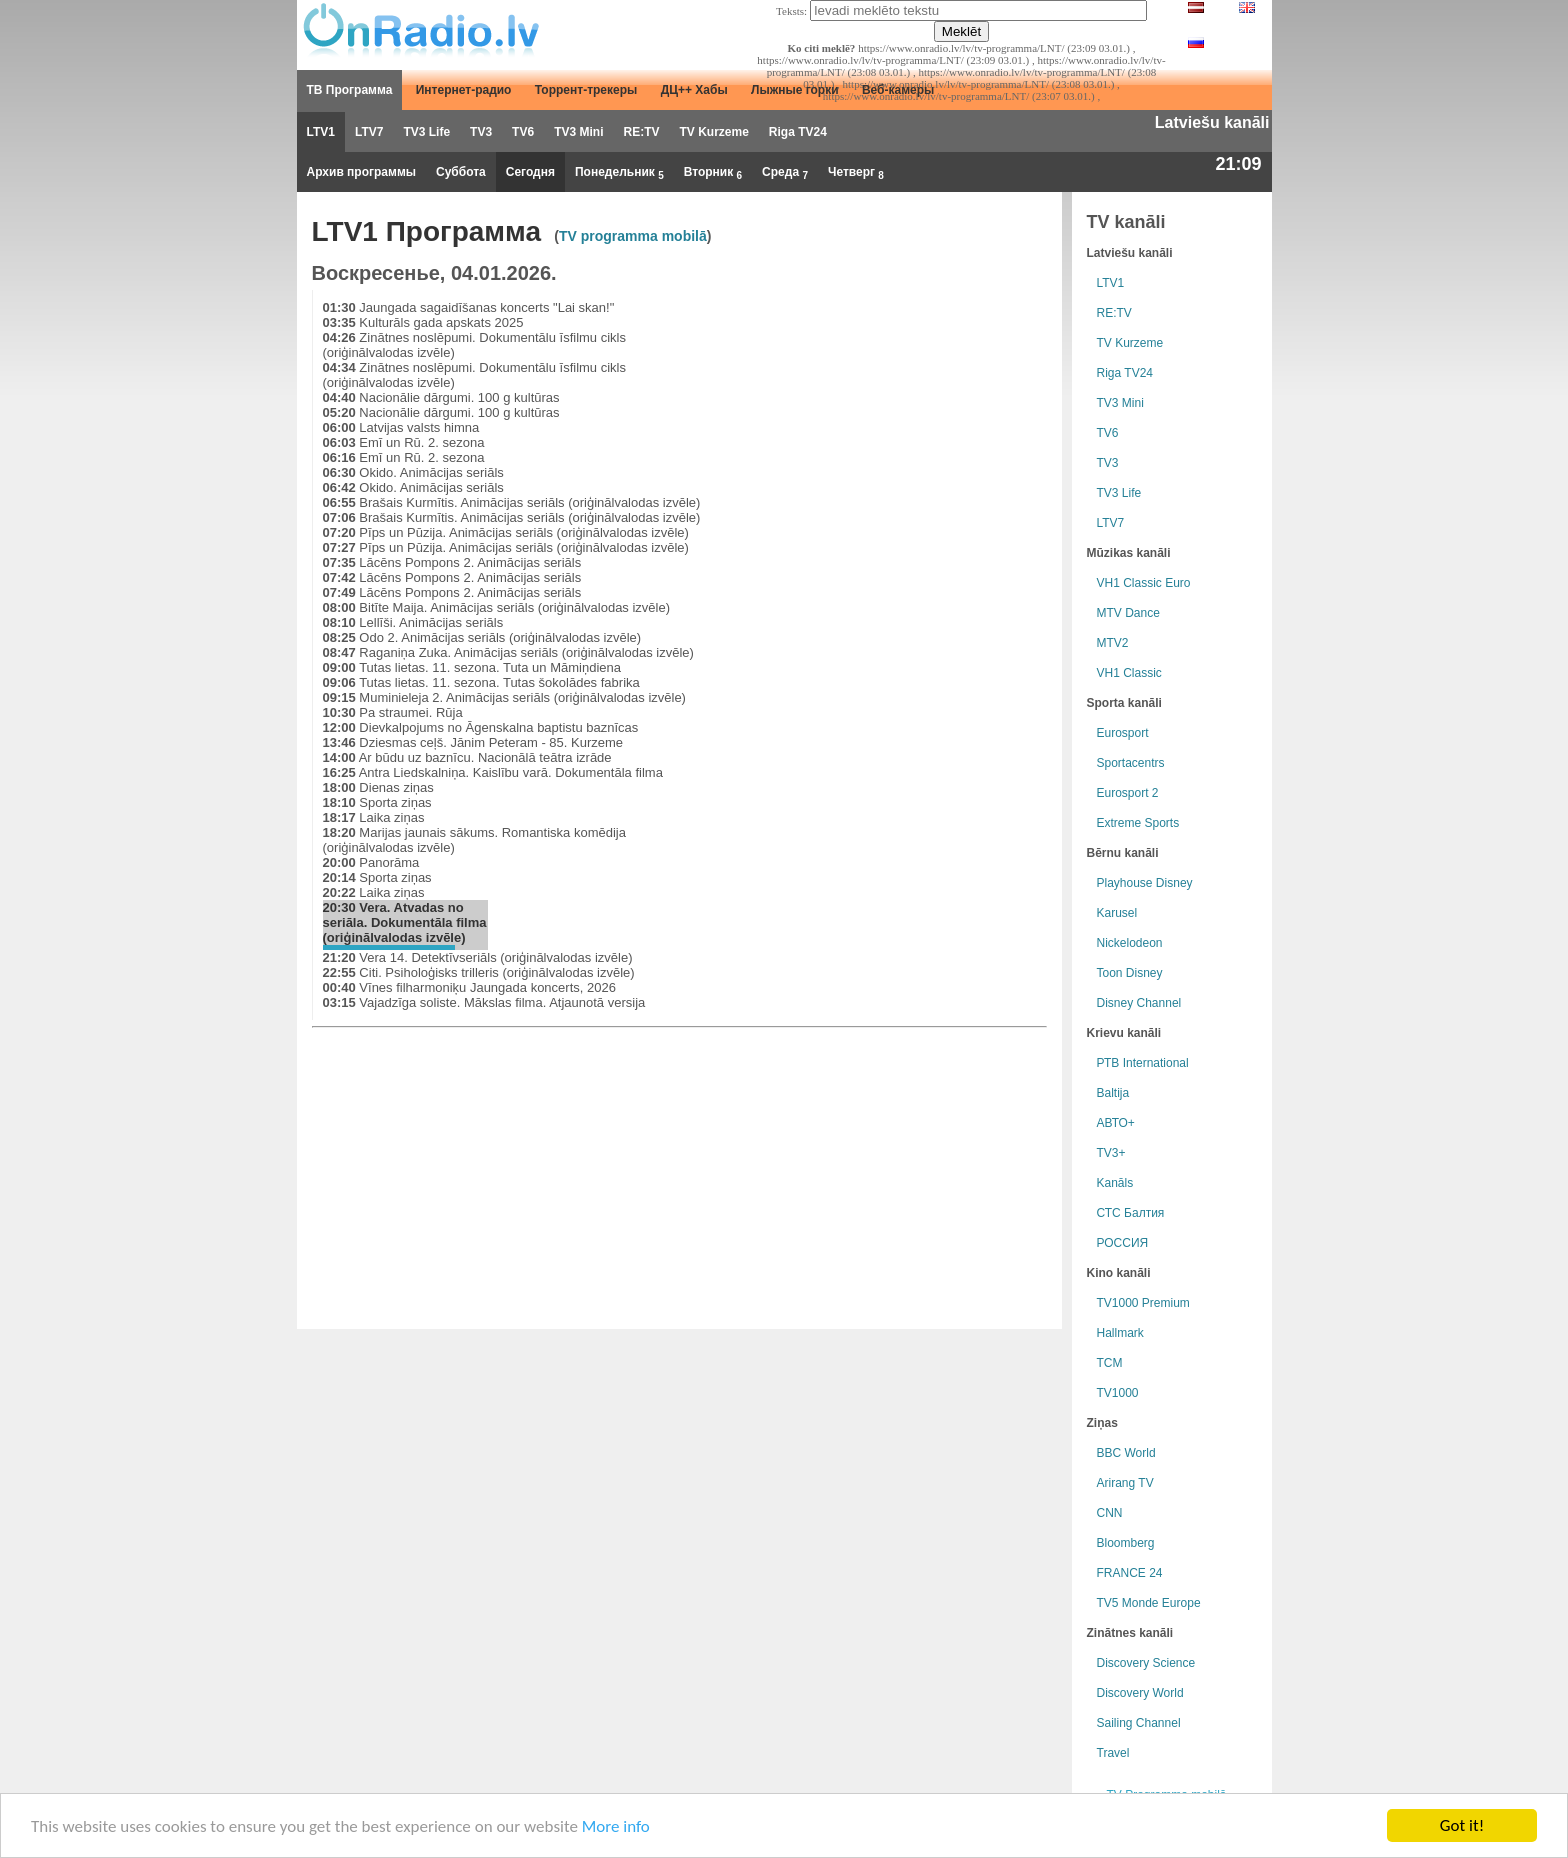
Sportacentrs (1131, 763)
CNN (1110, 1513)
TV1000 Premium (1143, 1303)
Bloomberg (1126, 1543)
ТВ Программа (350, 90)
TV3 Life (426, 132)
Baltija (1113, 1093)
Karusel (1117, 913)
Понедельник (619, 173)
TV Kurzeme (713, 132)
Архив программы (362, 172)
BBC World (1126, 1453)
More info (616, 1826)
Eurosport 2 (1128, 793)
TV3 (481, 132)
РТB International (1143, 1063)
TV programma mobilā (633, 236)
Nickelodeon (1130, 943)
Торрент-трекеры (586, 90)
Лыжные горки (795, 90)
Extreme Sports (1138, 823)
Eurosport (1123, 733)
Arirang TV (1125, 1483)
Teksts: (791, 11)
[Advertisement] (894, 430)
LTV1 (321, 132)
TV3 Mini (578, 132)
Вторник (713, 173)
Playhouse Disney (1145, 883)
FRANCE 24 (1130, 1573)
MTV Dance (1128, 613)
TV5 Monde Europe (1149, 1603)
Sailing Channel (1139, 1723)
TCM (1110, 1363)
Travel (1113, 1753)
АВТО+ (1116, 1123)
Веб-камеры (898, 90)
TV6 (523, 132)
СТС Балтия (1131, 1213)
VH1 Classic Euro (1144, 583)
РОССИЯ (1123, 1243)
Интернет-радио (464, 90)
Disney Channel (1139, 1003)
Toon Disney (1130, 973)
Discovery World (1140, 1693)
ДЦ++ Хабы (694, 90)
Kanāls (1115, 1183)
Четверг (856, 173)
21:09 (1238, 164)
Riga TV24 (798, 132)
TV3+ (1111, 1153)
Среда (785, 173)
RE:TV (641, 132)
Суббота (461, 172)
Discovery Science (1146, 1663)
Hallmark (1120, 1333)
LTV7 (369, 132)
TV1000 (1118, 1393)
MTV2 (1113, 643)
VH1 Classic (1129, 673)
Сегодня (530, 172)
